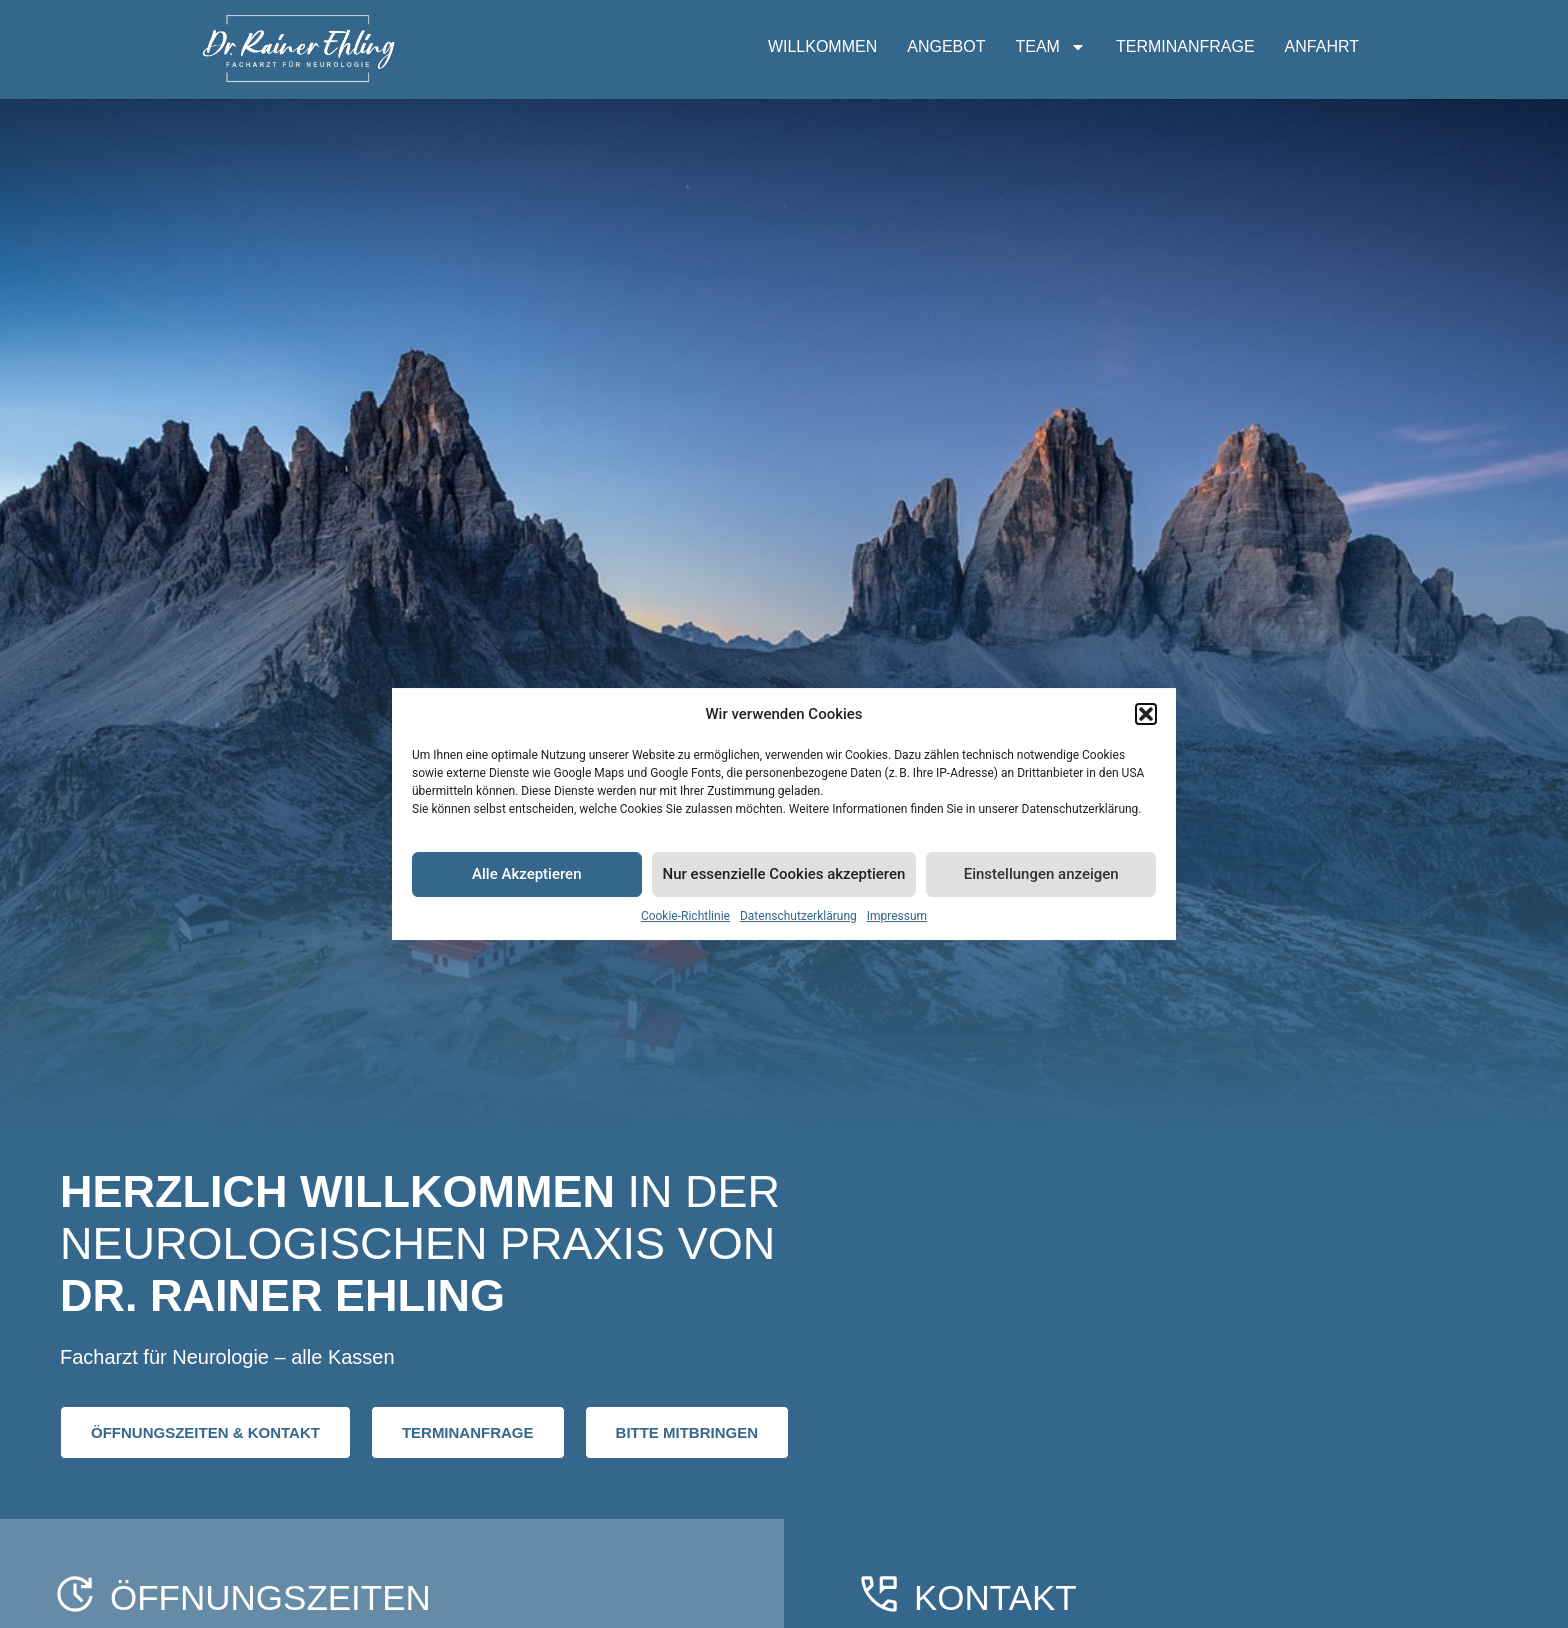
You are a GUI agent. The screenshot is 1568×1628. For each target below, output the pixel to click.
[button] (1146, 714)
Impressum (897, 916)
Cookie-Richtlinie (685, 916)
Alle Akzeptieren (526, 874)
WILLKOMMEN (822, 46)
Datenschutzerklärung (798, 916)
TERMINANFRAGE (1185, 46)
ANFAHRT (1322, 46)
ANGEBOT (946, 46)
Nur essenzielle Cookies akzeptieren (784, 874)
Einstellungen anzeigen (1041, 874)
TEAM (1050, 47)
